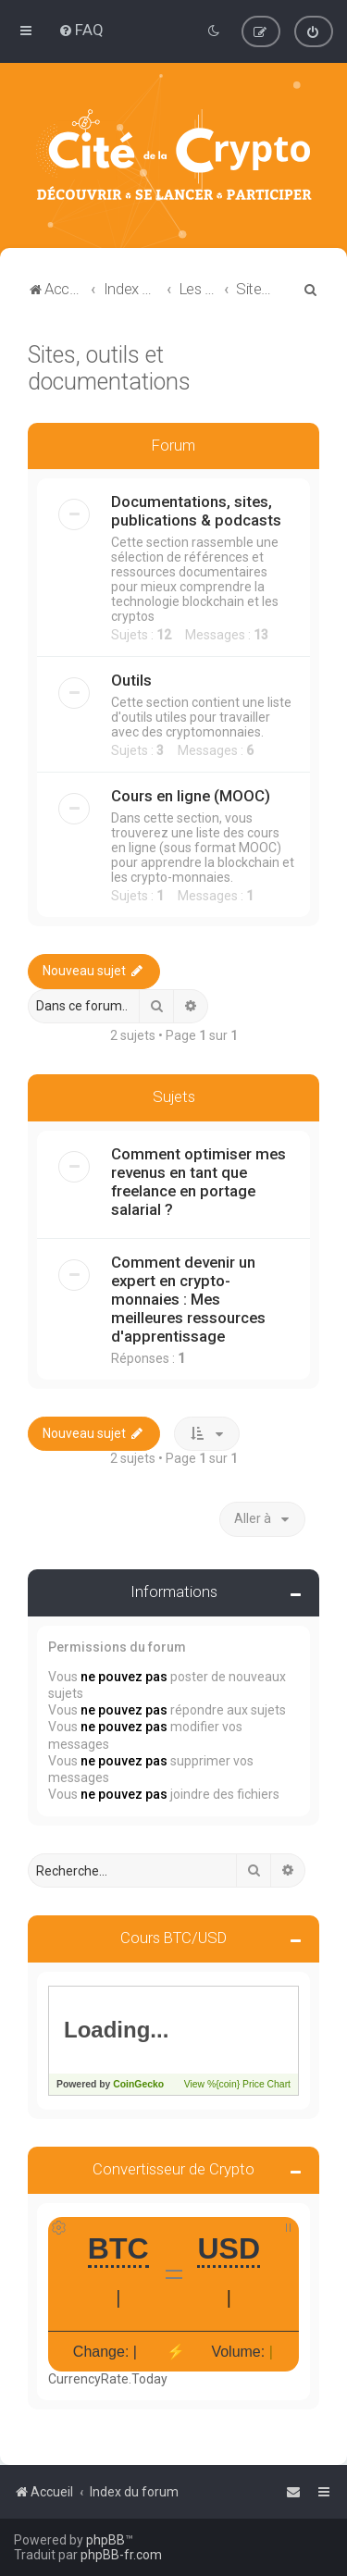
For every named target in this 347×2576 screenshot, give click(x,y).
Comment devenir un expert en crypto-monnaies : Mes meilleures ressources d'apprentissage (188, 1299)
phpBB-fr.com (121, 2554)
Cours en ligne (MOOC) (190, 795)
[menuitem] (81, 29)
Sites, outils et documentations (109, 367)
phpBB (105, 2540)
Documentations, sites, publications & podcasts (196, 510)
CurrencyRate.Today (107, 2379)
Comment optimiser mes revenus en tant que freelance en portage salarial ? (198, 1182)
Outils (131, 680)
